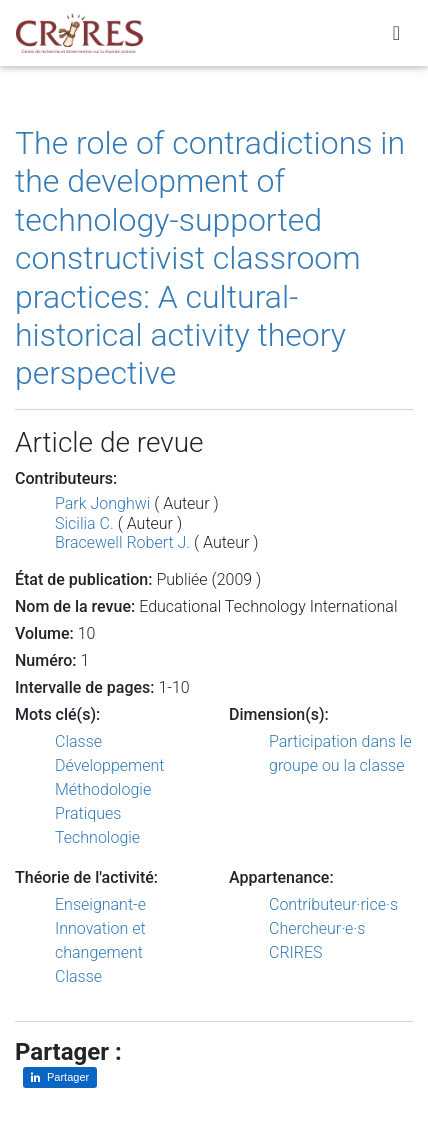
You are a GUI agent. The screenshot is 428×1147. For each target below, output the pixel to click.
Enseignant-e (100, 904)
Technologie (97, 837)
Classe (78, 741)
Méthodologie (103, 789)
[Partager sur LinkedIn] (60, 1077)
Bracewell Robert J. (122, 542)
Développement (110, 765)
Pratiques (88, 813)
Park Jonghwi (102, 503)
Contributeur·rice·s (333, 904)
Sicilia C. (84, 523)
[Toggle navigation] (396, 33)
